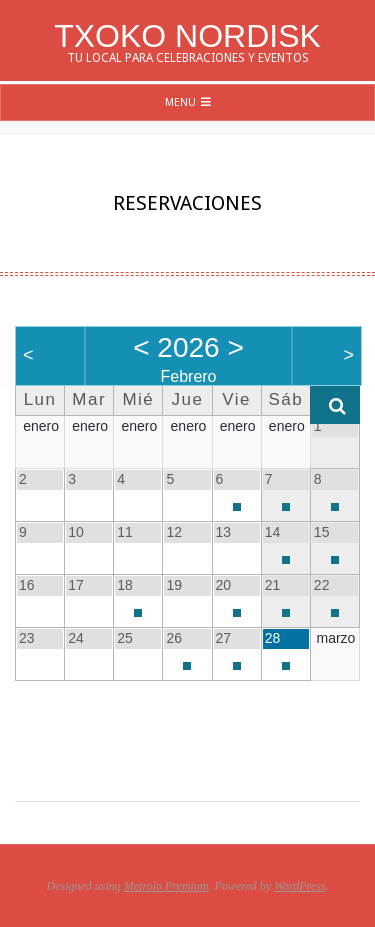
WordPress (299, 886)
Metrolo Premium (166, 886)
